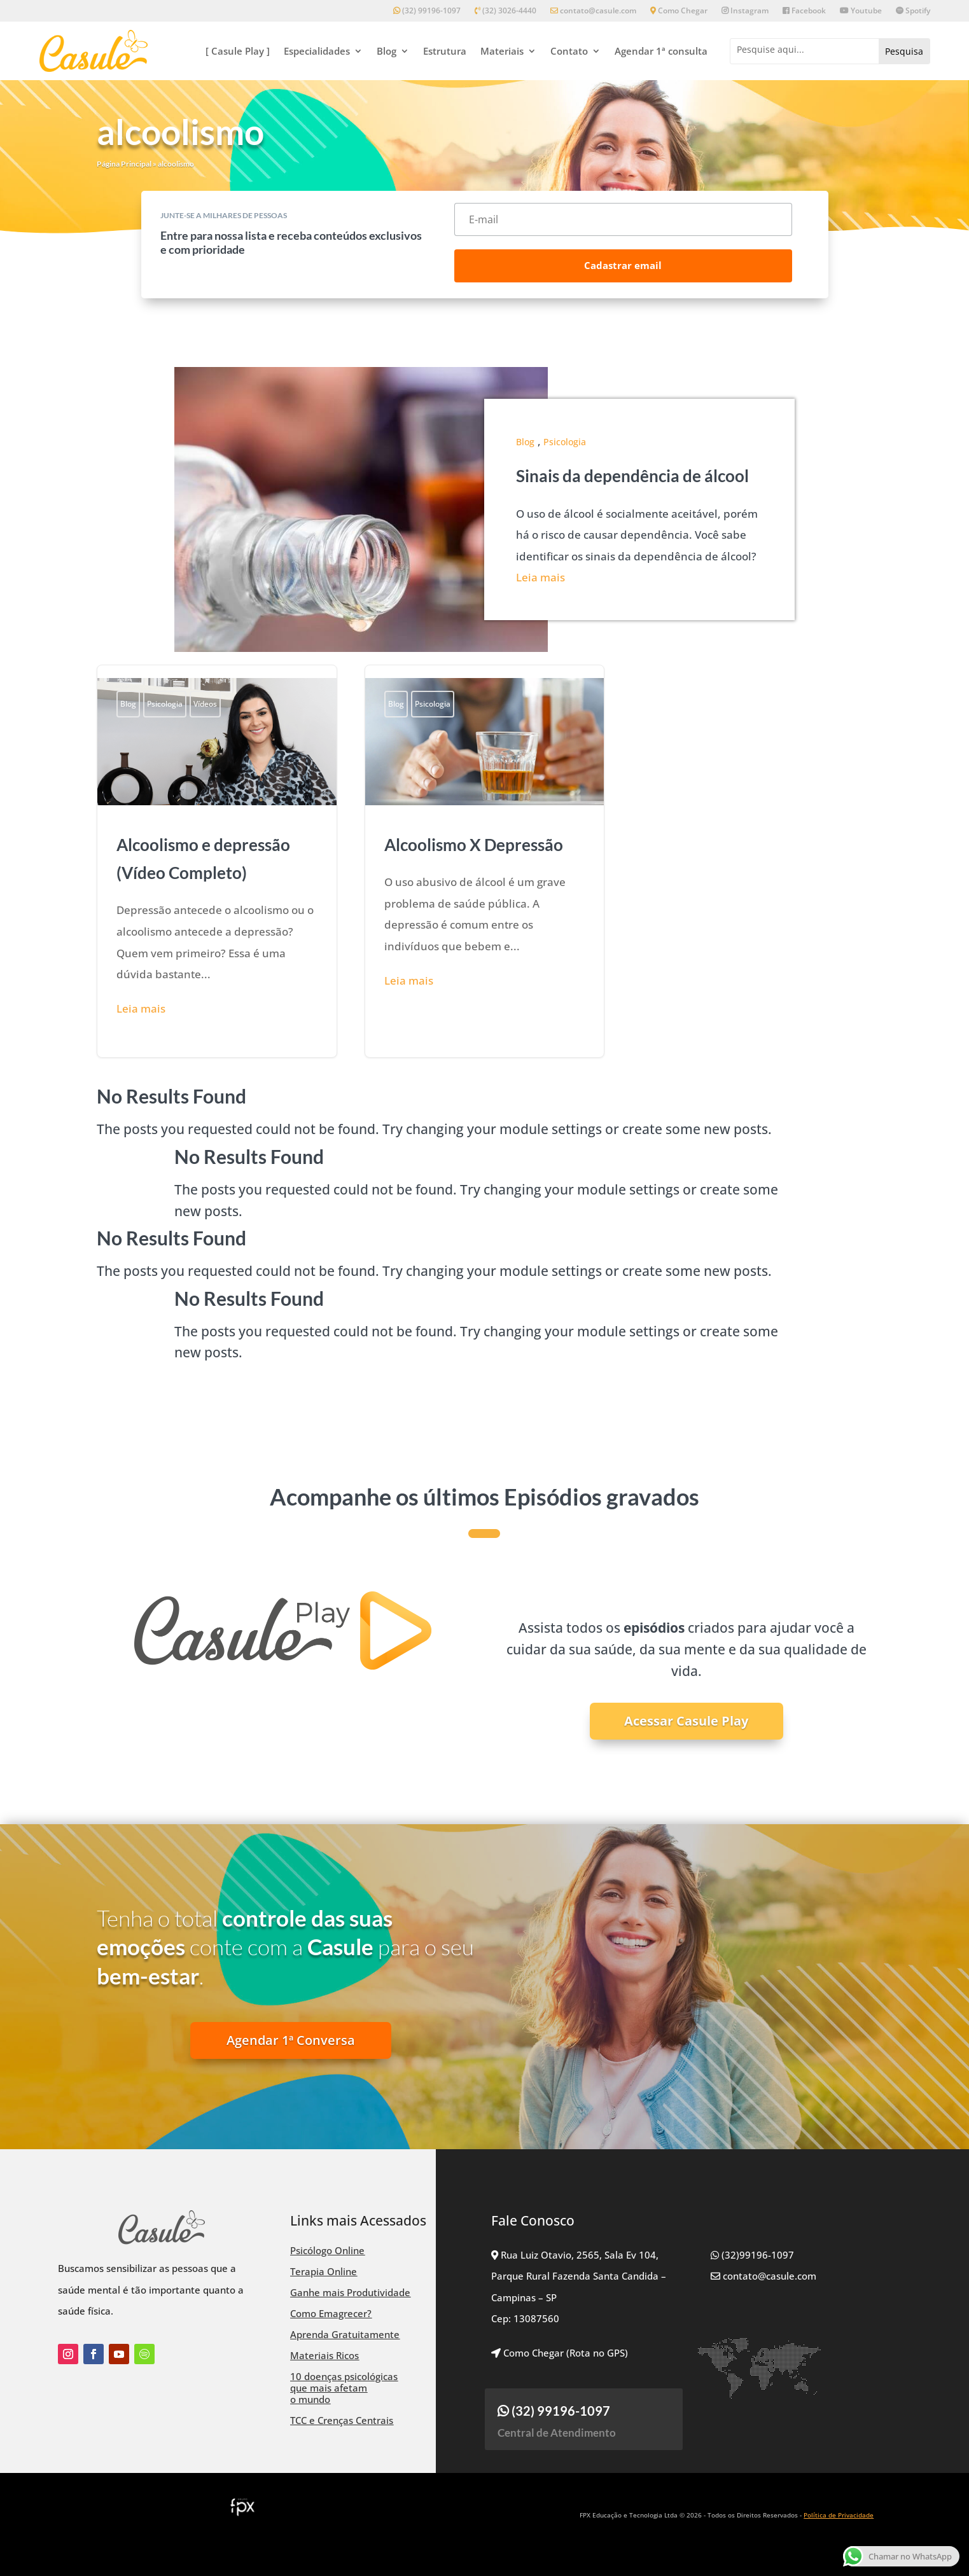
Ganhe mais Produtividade (350, 2292)
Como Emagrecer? (331, 2313)
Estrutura (444, 51)
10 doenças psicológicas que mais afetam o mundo (344, 2388)
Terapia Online (323, 2271)
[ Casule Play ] (238, 51)
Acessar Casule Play (686, 1720)
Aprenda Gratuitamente (345, 2334)
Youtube (861, 11)
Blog (386, 51)
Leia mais (540, 577)
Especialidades (317, 51)
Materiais (502, 51)
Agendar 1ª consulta (661, 51)
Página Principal (124, 164)
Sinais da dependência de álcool (632, 476)
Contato (569, 51)
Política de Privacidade (839, 2514)
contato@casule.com (593, 11)
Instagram (745, 11)
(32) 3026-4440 (505, 11)
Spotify (913, 11)
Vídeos (205, 703)
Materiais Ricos (324, 2355)
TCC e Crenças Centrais (341, 2420)
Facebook (804, 11)
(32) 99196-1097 (427, 11)
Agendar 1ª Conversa (291, 2040)
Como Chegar (679, 11)
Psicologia (564, 442)
